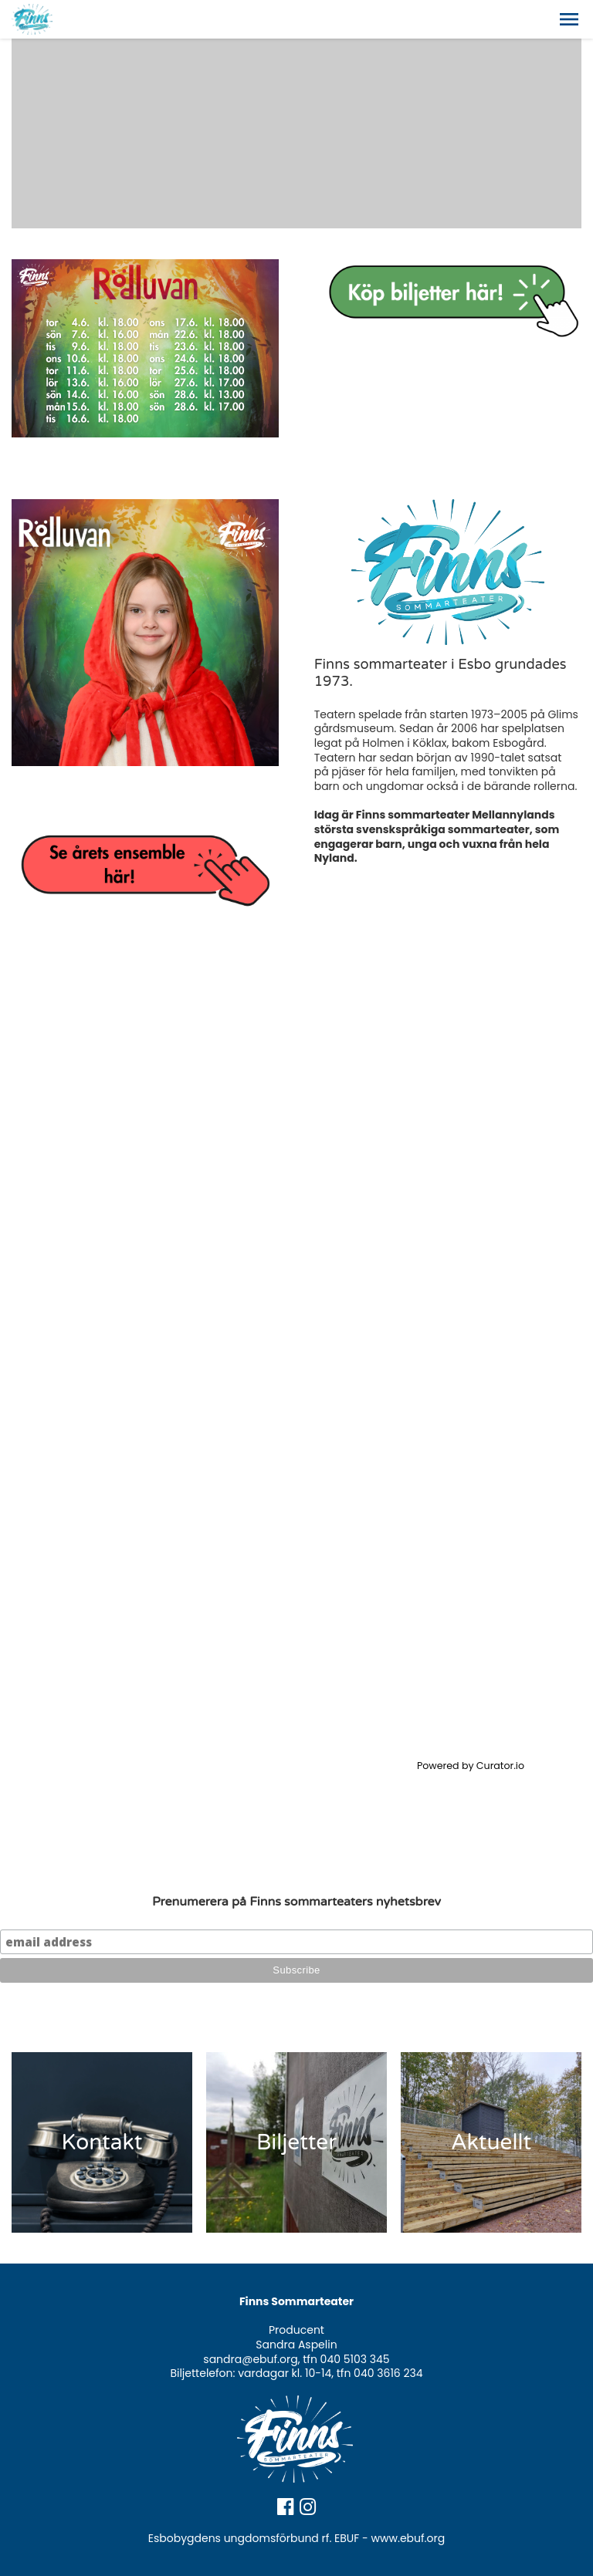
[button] (569, 19)
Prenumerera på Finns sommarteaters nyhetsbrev (296, 1901)
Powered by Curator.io (470, 1765)
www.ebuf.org (408, 2538)
